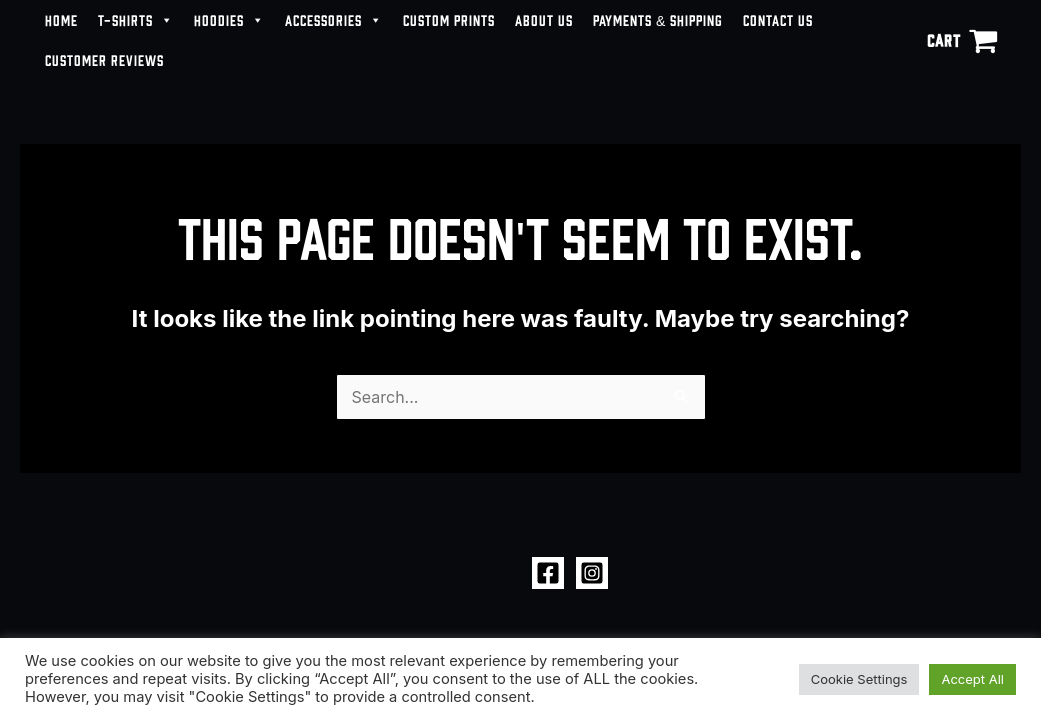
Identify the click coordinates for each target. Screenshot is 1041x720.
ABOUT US (544, 19)
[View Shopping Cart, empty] (962, 40)
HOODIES (229, 20)
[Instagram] (592, 573)
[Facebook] (548, 573)
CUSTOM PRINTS (449, 19)
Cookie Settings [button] (859, 679)
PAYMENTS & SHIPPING (658, 19)
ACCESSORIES (334, 20)
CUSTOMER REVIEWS (104, 59)
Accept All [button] (972, 679)
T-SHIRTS (136, 20)
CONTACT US (778, 19)
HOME (61, 19)
